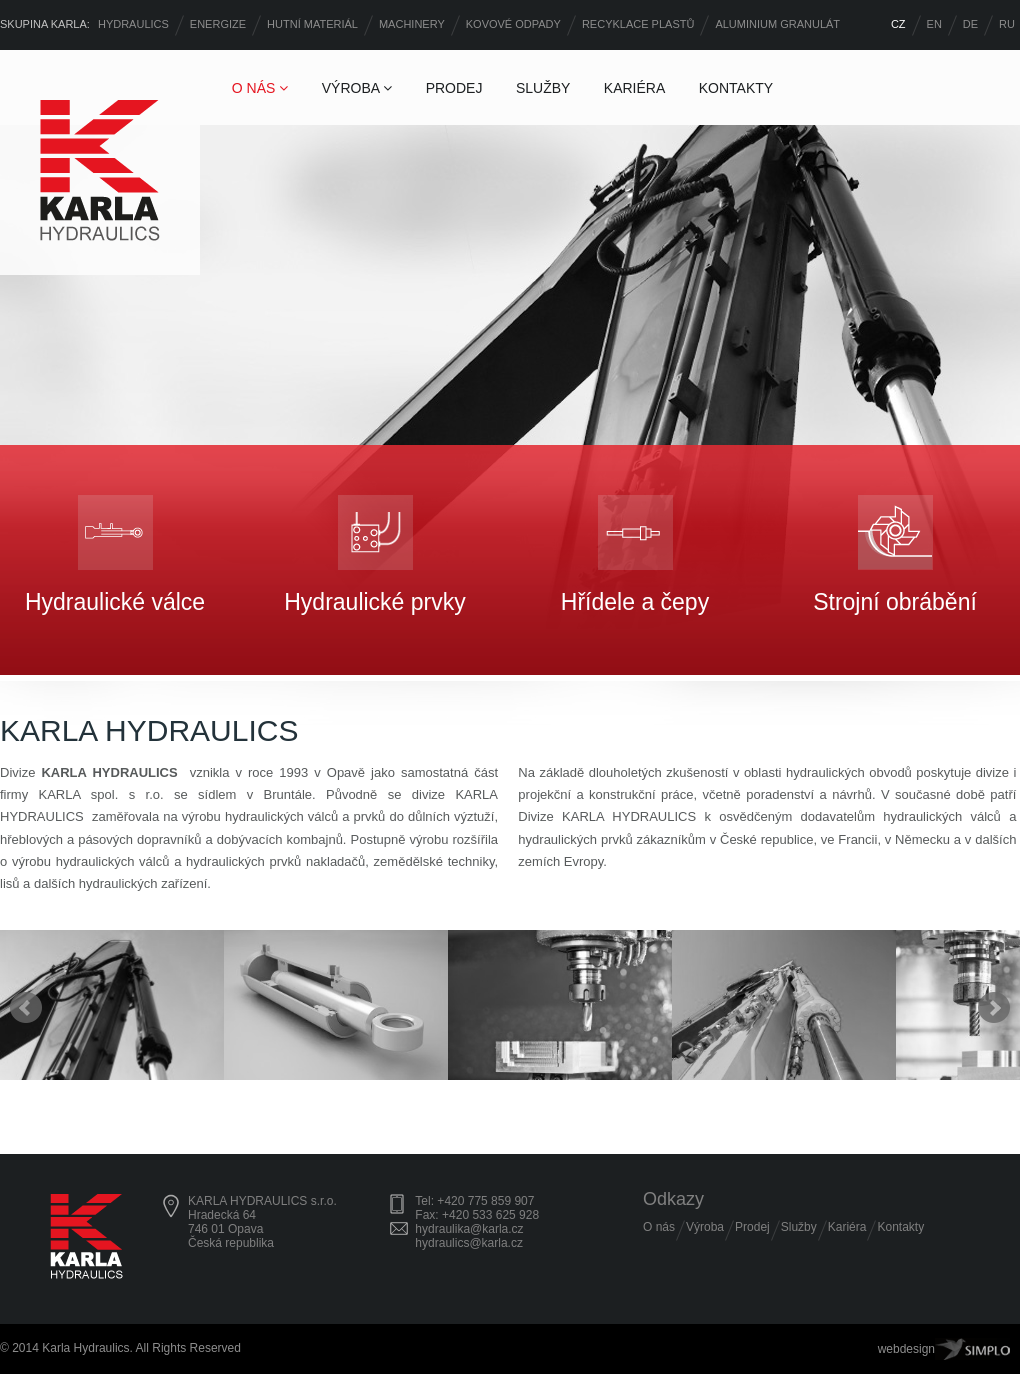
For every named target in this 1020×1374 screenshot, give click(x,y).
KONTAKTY (736, 88)
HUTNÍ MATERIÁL (312, 24)
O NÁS (260, 88)
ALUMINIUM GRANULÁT (777, 24)
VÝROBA (357, 88)
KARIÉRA (634, 88)
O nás (659, 1227)
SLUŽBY (543, 88)
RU (1007, 24)
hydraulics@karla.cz (469, 1243)
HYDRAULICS (133, 24)
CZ (898, 24)
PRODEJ (454, 88)
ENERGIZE (218, 24)
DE (970, 24)
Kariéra (847, 1227)
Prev (26, 1008)
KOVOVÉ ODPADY (513, 24)
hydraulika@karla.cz (469, 1229)
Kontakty (900, 1227)
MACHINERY (412, 24)
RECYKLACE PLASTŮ (638, 24)
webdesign (906, 1349)
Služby (799, 1227)
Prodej (752, 1227)
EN (934, 24)
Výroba (705, 1227)
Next (994, 1008)
